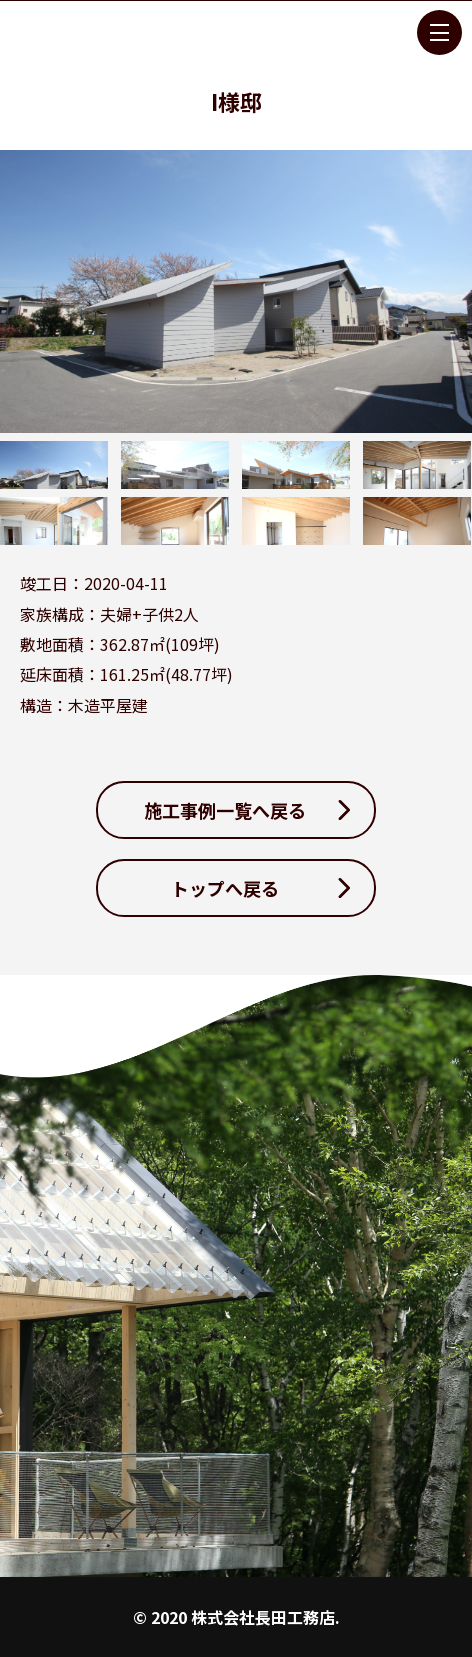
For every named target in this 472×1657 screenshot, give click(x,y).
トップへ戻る (225, 888)
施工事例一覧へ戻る (225, 810)
